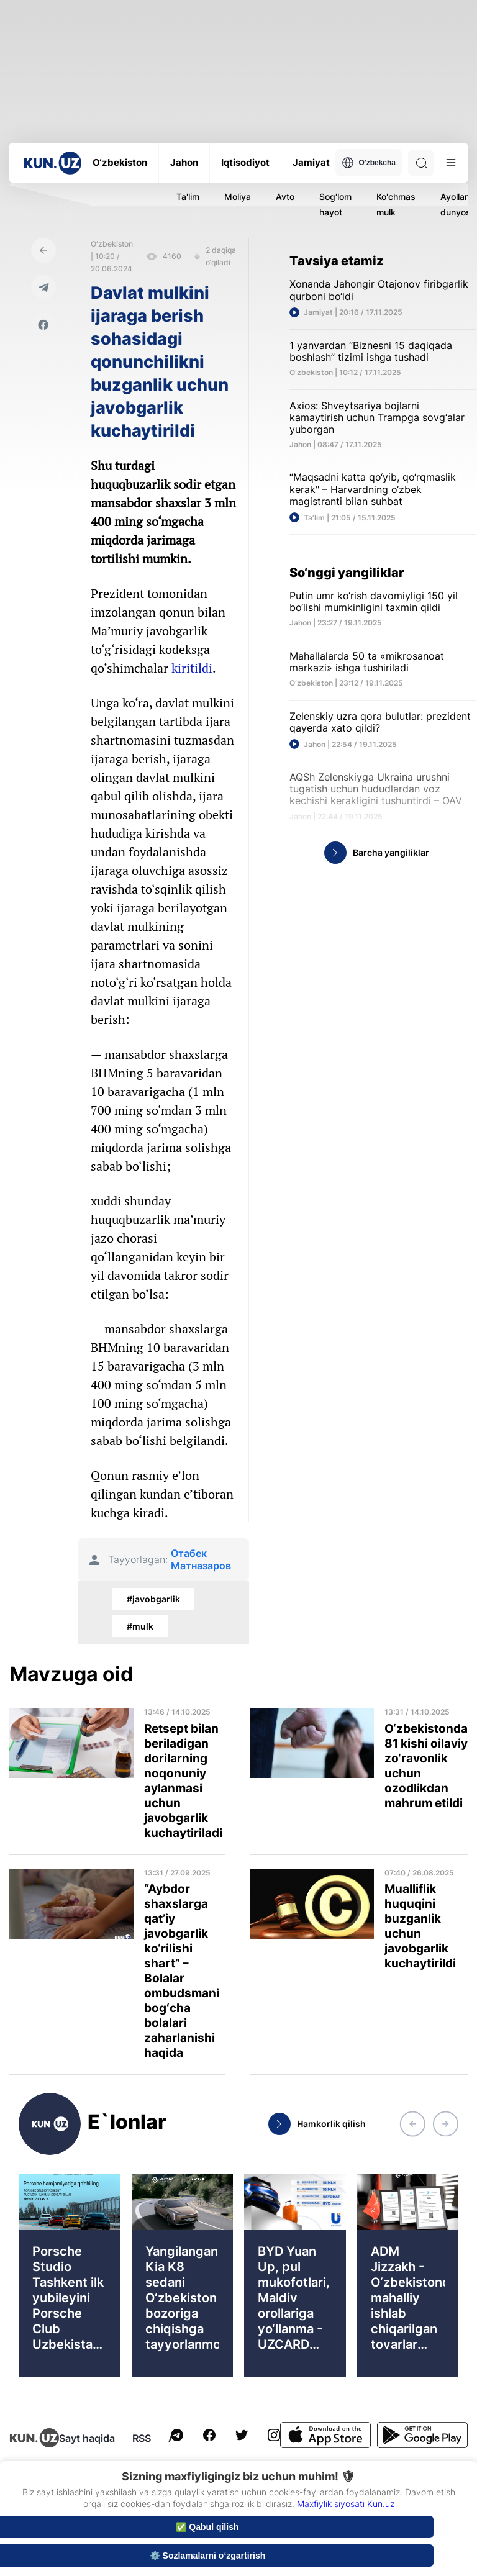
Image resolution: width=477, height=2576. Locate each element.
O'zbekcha (369, 162)
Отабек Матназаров (201, 1559)
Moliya (237, 196)
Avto (285, 196)
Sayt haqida (87, 2438)
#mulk (140, 1626)
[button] (412, 2124)
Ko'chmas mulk (396, 204)
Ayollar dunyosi (456, 204)
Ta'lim (187, 196)
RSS (141, 2438)
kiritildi (191, 668)
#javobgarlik (153, 1599)
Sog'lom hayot (335, 204)
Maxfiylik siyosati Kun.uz (345, 2503)
